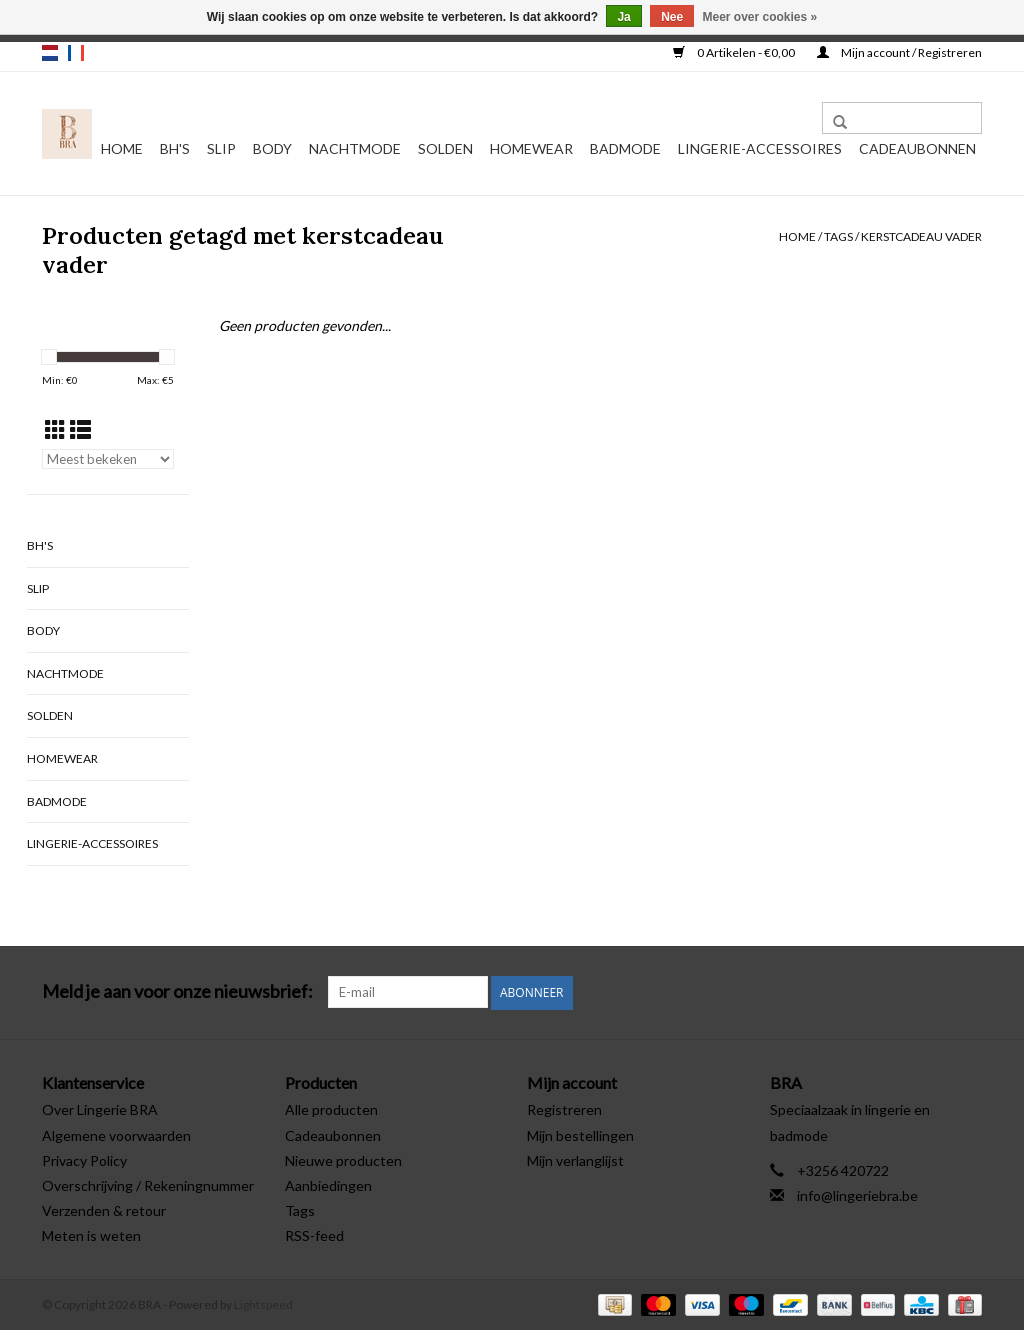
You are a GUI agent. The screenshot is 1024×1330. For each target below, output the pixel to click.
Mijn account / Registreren (899, 52)
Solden (445, 148)
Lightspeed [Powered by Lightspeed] (263, 1303)
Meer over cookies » (760, 17)
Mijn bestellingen (580, 1134)
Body (272, 148)
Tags (838, 236)
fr (76, 53)
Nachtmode (355, 148)
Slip (221, 148)
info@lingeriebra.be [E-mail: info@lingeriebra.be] (857, 1194)
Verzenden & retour (104, 1209)
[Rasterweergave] (55, 429)
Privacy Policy (84, 1159)
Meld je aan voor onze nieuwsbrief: (177, 991)
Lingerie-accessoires (760, 148)
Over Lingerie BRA (100, 1109)
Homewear (531, 148)
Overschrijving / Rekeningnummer (148, 1184)
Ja (623, 17)
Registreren (564, 1109)
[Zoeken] (902, 118)
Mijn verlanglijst (575, 1159)
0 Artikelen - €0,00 (735, 52)
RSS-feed (314, 1235)
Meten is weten (91, 1235)
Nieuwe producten (343, 1159)
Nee (672, 17)
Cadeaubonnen (917, 148)
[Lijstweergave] (80, 429)
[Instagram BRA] (966, 992)
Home (122, 148)
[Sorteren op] (108, 459)
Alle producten (331, 1109)
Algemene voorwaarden (116, 1134)
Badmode (625, 148)
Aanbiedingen (328, 1184)
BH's (175, 148)
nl (50, 53)
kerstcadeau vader (921, 236)
